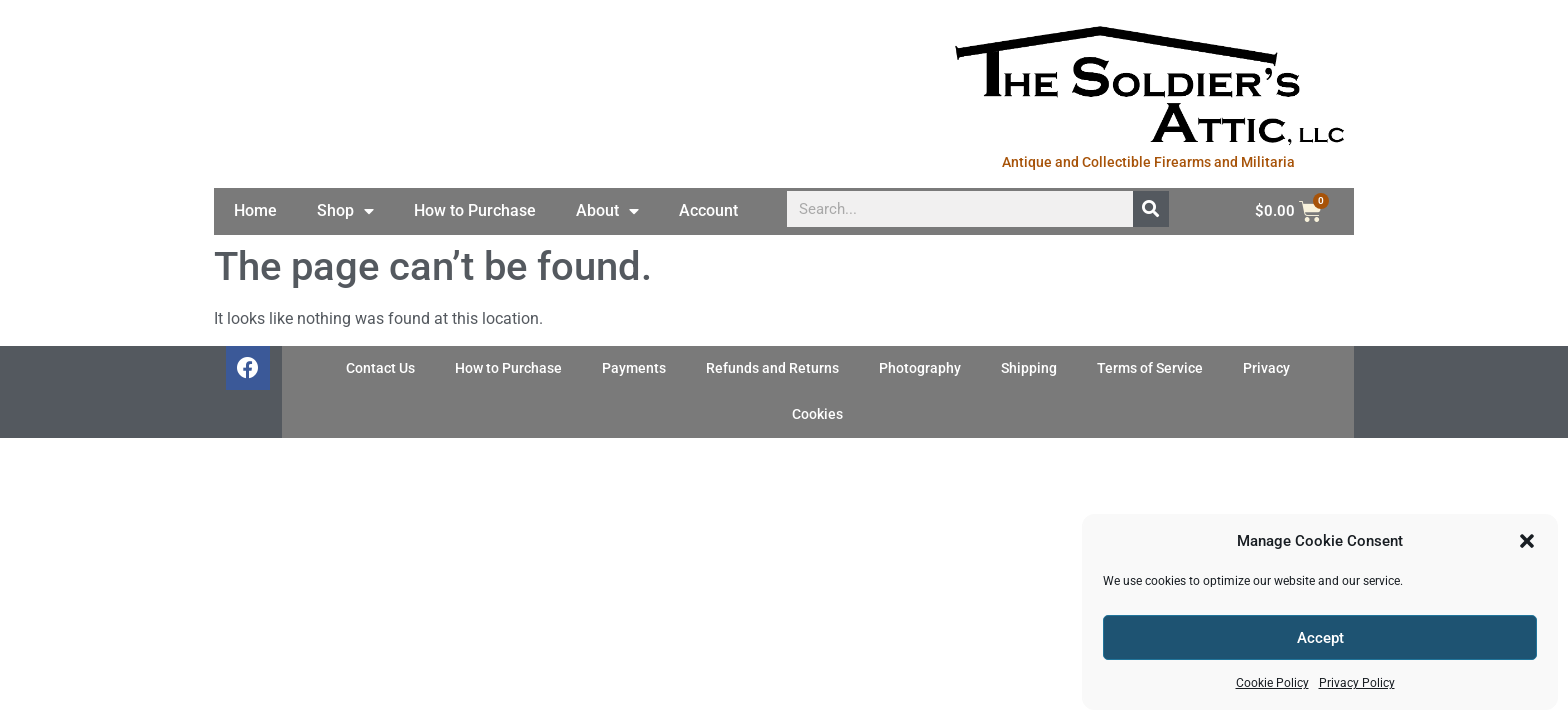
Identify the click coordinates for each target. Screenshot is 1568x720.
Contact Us (380, 368)
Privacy (1266, 368)
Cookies (817, 414)
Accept (1320, 638)
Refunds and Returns (772, 368)
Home (255, 210)
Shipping (1029, 368)
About (607, 211)
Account (708, 210)
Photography (920, 368)
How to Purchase (475, 210)
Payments (634, 368)
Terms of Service (1150, 368)
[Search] (1151, 209)
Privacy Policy (1357, 683)
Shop (345, 211)
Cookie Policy (1272, 683)
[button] (1527, 541)
